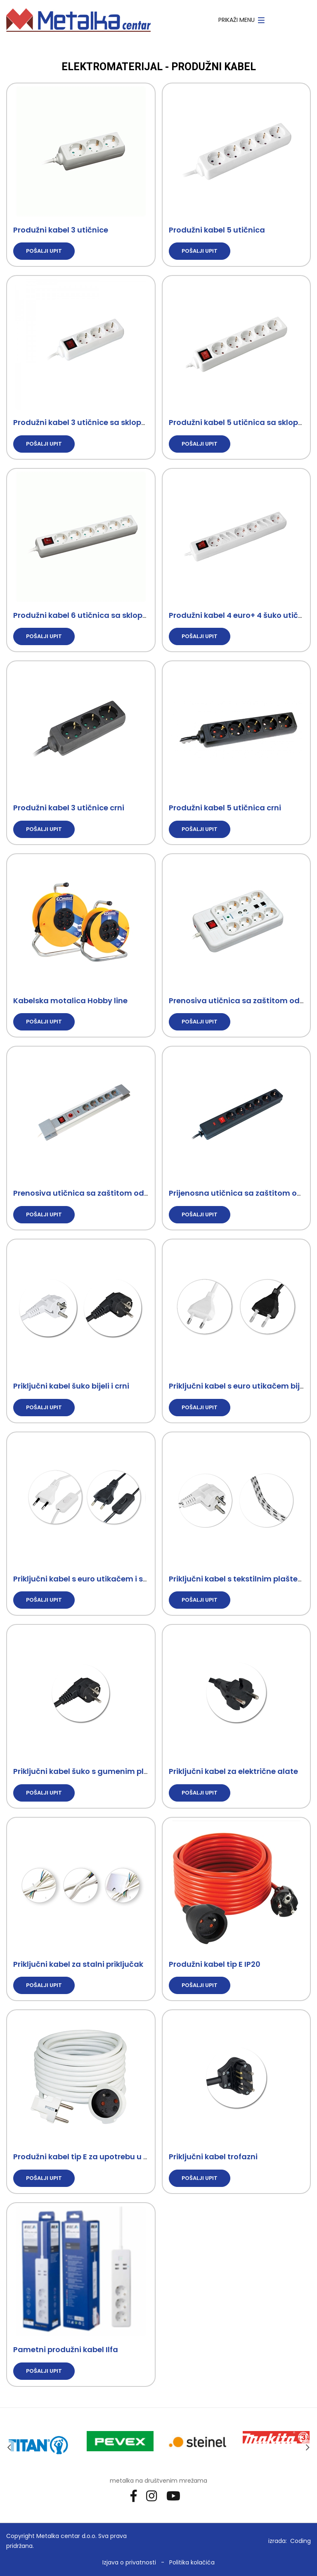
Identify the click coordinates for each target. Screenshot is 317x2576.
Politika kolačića (192, 2562)
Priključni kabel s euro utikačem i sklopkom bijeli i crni (114, 1579)
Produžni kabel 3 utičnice (60, 230)
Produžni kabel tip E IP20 (214, 1964)
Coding (300, 2541)
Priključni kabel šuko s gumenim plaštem (91, 1771)
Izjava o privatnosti (129, 2562)
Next (307, 2447)
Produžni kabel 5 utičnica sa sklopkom (242, 422)
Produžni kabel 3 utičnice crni (68, 807)
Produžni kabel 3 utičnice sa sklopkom (85, 422)
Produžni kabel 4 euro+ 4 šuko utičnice (241, 615)
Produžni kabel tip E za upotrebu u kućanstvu (98, 2156)
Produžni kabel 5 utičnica (217, 230)
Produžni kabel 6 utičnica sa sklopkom (86, 615)
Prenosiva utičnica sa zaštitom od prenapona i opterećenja (127, 1193)
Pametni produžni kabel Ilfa (65, 2349)
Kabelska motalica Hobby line (70, 1000)
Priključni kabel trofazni (213, 2156)
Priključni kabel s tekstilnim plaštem (237, 1579)
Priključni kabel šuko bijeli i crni (71, 1386)
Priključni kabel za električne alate (233, 1771)
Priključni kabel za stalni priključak (78, 1964)
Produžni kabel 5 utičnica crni (225, 807)
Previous (9, 2447)
